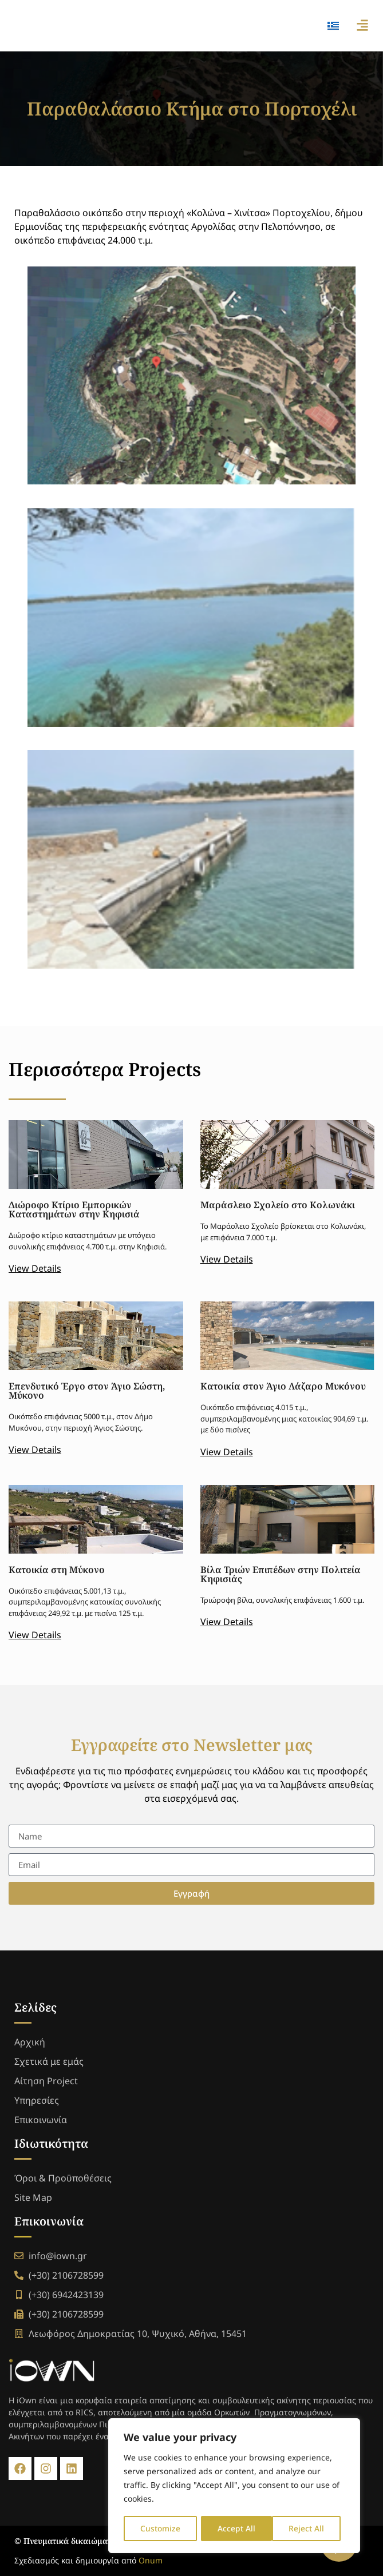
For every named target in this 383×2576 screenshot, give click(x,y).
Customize (160, 2528)
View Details (35, 1268)
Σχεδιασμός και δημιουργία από (88, 2560)
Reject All (236, 2528)
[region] (234, 2486)
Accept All (310, 2528)
